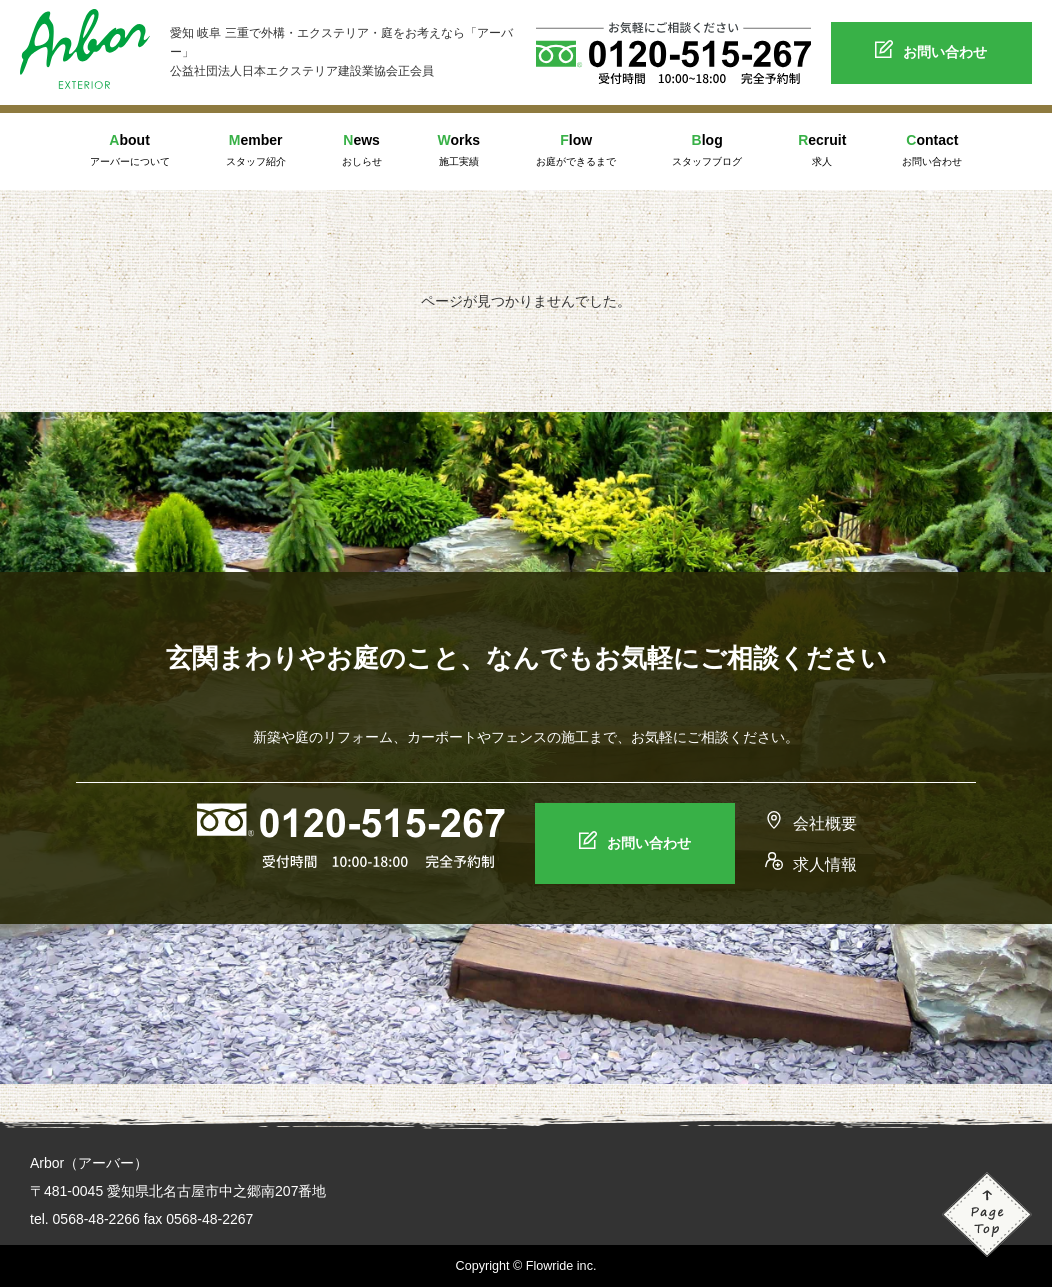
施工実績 (459, 148)
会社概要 (811, 823)
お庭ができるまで (576, 148)
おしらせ (362, 148)
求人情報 (811, 864)
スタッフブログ (707, 148)
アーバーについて (130, 148)
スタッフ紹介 (256, 148)
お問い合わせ (931, 52)
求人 (822, 148)
